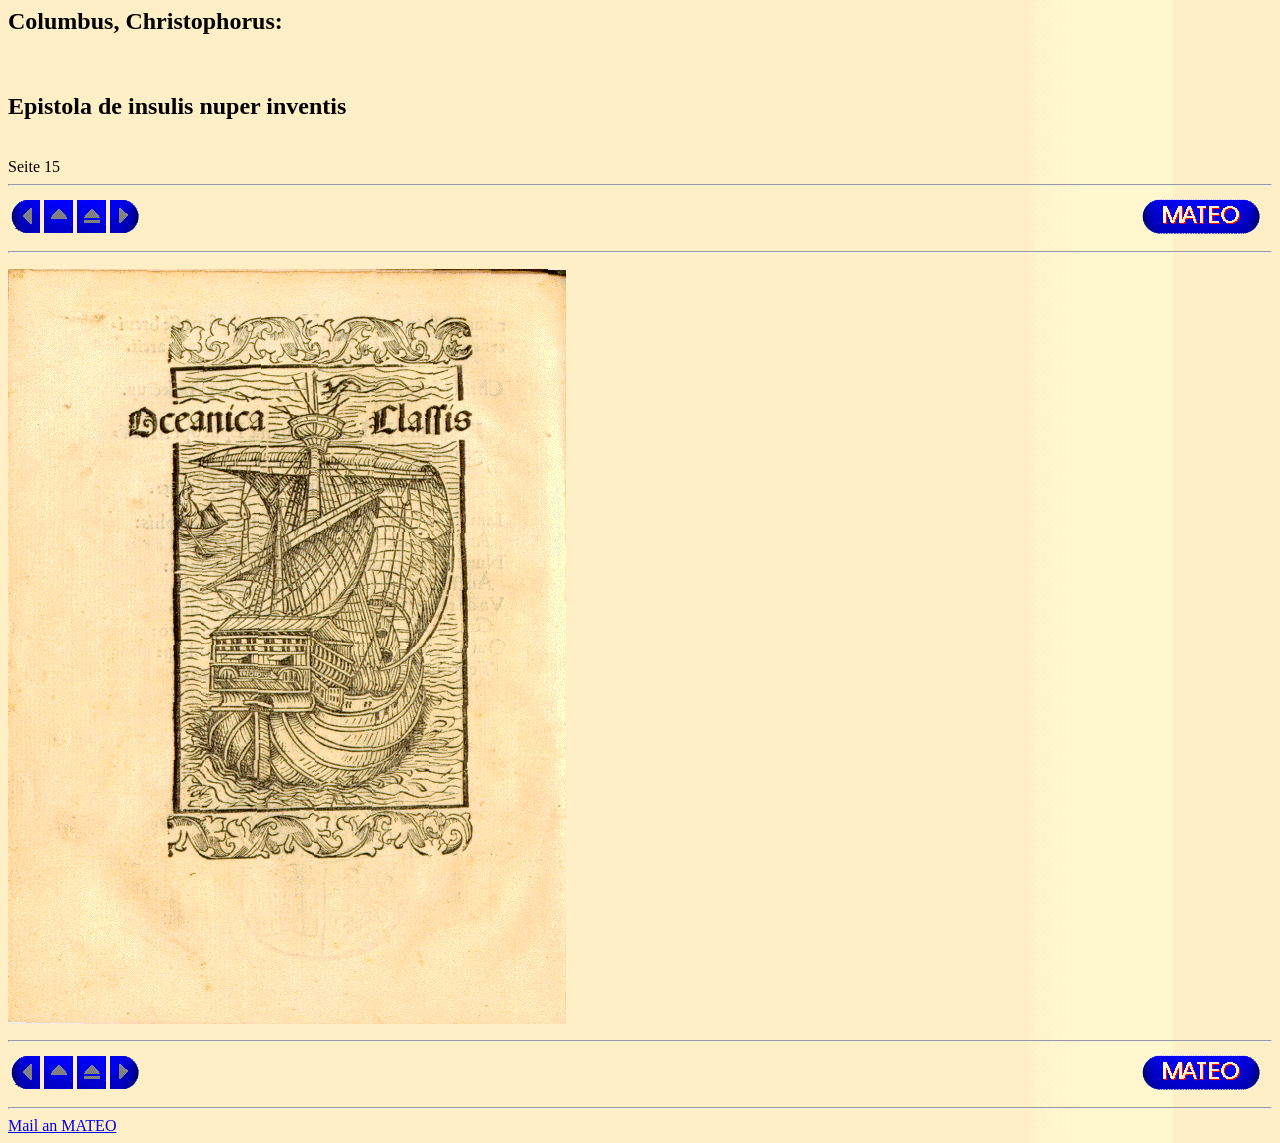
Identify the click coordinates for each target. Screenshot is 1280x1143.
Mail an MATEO (62, 1125)
